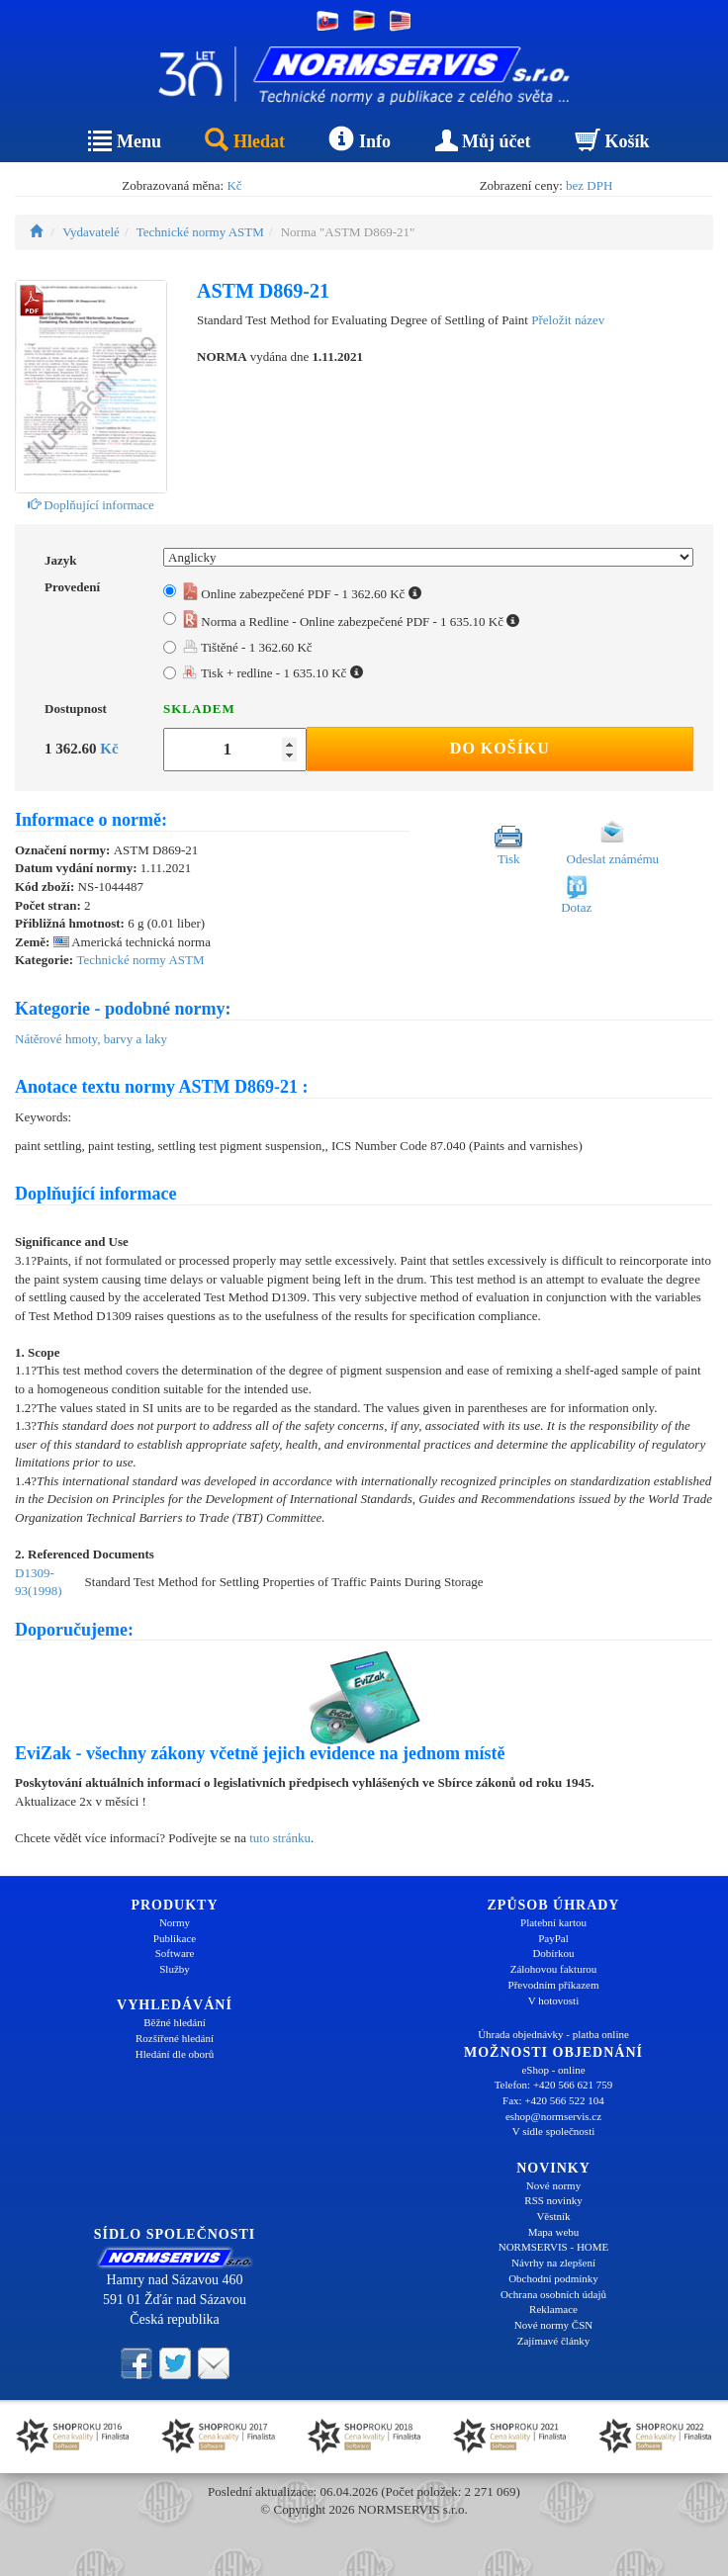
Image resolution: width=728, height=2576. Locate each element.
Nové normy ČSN (553, 2325)
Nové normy (553, 2185)
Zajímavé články (554, 2341)
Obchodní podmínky (553, 2278)
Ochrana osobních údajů (553, 2294)
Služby (174, 1969)
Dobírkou (553, 1953)
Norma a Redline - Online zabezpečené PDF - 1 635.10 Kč (351, 621)
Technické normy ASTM (200, 231)
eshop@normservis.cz (553, 2116)
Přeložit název (567, 319)
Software (175, 1953)
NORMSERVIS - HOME (554, 2247)
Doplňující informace (91, 504)
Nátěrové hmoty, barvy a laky (91, 1038)
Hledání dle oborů (175, 2054)
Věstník (553, 2216)
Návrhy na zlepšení (553, 2262)
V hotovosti (553, 2000)
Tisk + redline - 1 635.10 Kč (273, 673)
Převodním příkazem (553, 1985)
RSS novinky (553, 2200)
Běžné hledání (174, 2022)
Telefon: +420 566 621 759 (554, 2084)
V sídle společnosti (553, 2131)
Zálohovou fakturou (553, 1969)
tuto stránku (280, 1837)
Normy (174, 1922)
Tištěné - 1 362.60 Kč (248, 647)
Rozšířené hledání (175, 2038)
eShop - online (553, 2070)
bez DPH (589, 185)
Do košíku (500, 748)
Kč (234, 185)
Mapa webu (554, 2232)
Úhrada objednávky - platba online (553, 2034)
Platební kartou (553, 1922)
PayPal (553, 1938)
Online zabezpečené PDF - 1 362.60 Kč (302, 593)
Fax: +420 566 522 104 (553, 2100)
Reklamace (553, 2309)
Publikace (174, 1938)
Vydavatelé (91, 231)
